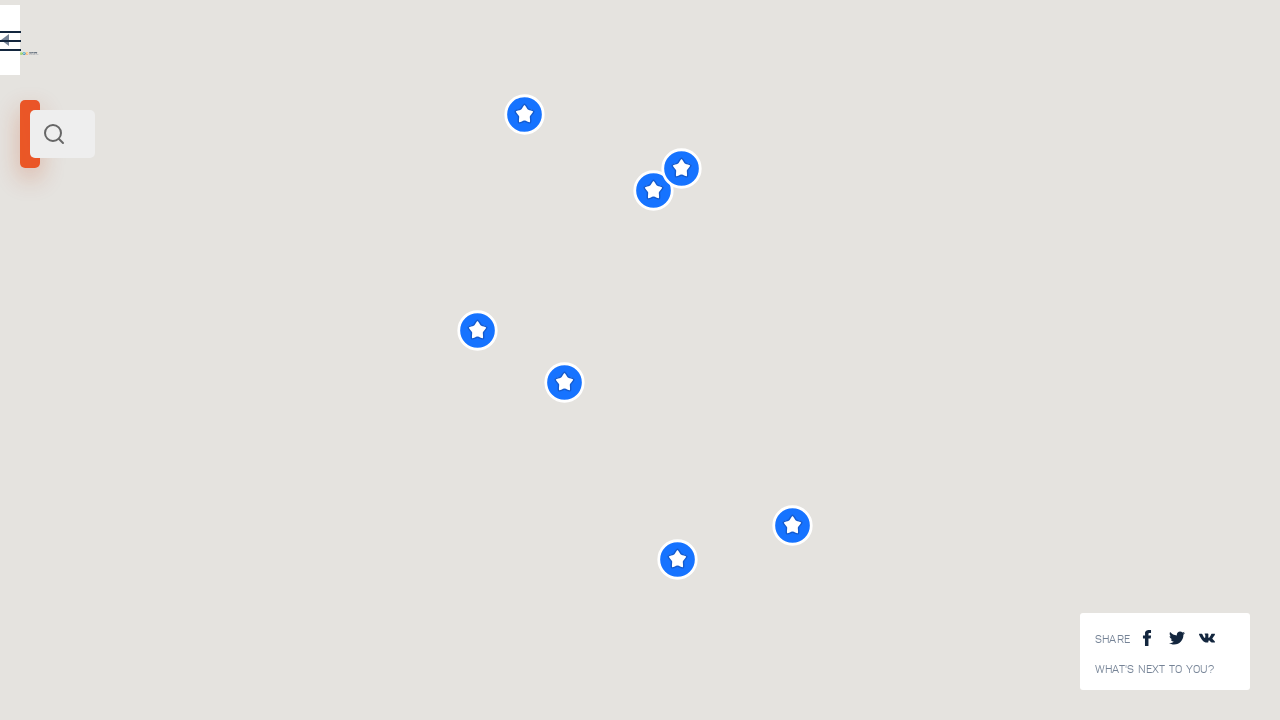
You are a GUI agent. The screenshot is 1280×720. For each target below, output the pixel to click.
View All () (476, 682)
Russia (164, 278)
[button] (839, 382)
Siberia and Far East (84, 278)
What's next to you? (1155, 669)
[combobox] (270, 134)
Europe (206, 278)
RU (396, 44)
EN (439, 44)
